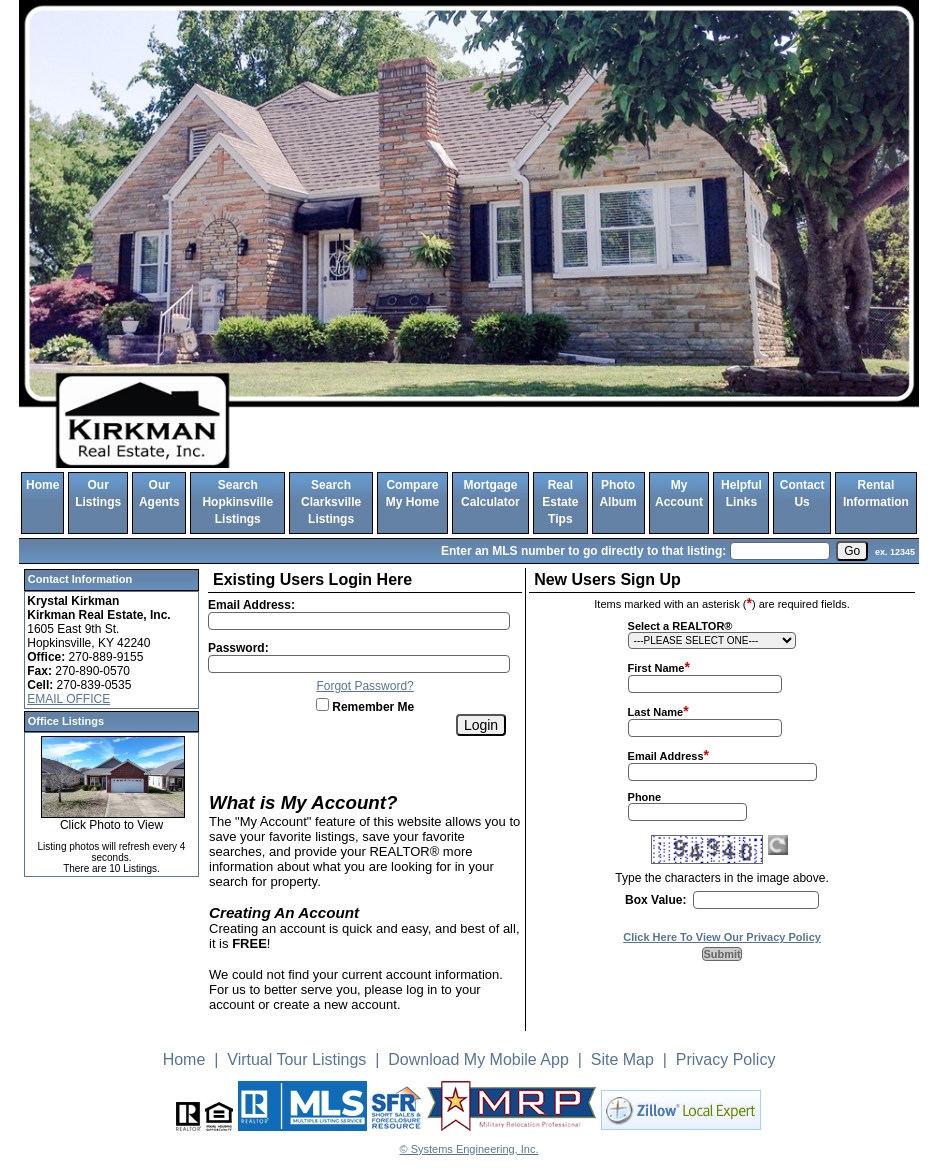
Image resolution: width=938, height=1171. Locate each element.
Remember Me (365, 707)
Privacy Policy (726, 1059)
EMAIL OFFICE (68, 699)
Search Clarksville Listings (331, 502)
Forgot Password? (364, 686)
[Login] (481, 725)
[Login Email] (359, 621)
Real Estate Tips (560, 502)
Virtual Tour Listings (296, 1059)
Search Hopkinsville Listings (237, 502)
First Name (656, 668)
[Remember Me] (322, 704)
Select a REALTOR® (680, 626)
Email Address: (251, 605)
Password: (238, 648)
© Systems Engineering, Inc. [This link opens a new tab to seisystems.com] (469, 1149)
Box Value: (655, 900)
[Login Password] (359, 664)
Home (42, 485)
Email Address (666, 756)
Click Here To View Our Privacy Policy (722, 937)
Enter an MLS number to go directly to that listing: (583, 551)
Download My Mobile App (478, 1059)
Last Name (656, 712)
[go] (852, 551)
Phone (645, 797)
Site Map (622, 1059)
